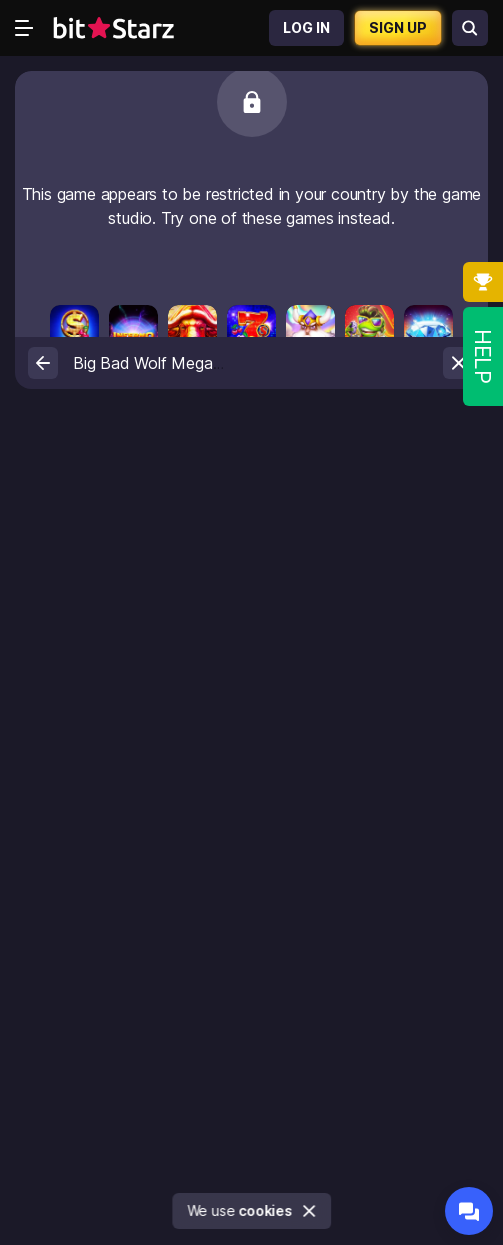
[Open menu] (24, 28)
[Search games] (470, 28)
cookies (266, 1210)
